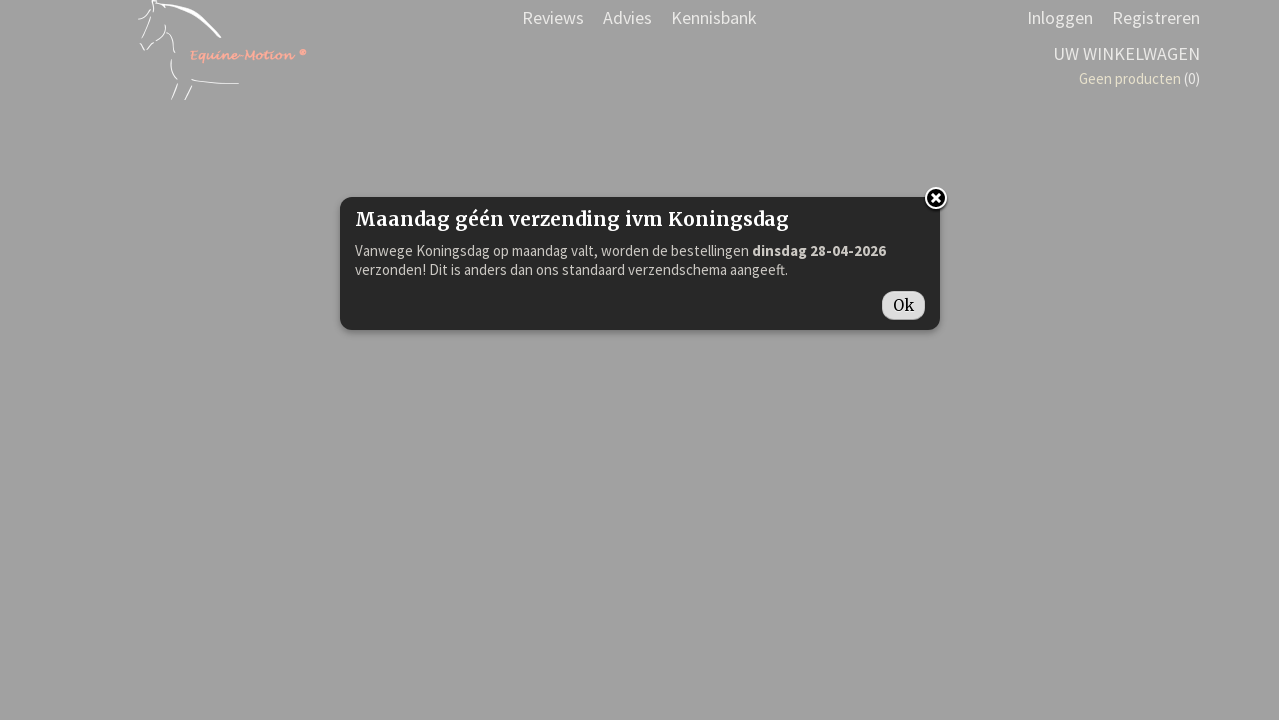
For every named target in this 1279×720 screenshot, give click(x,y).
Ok (903, 305)
